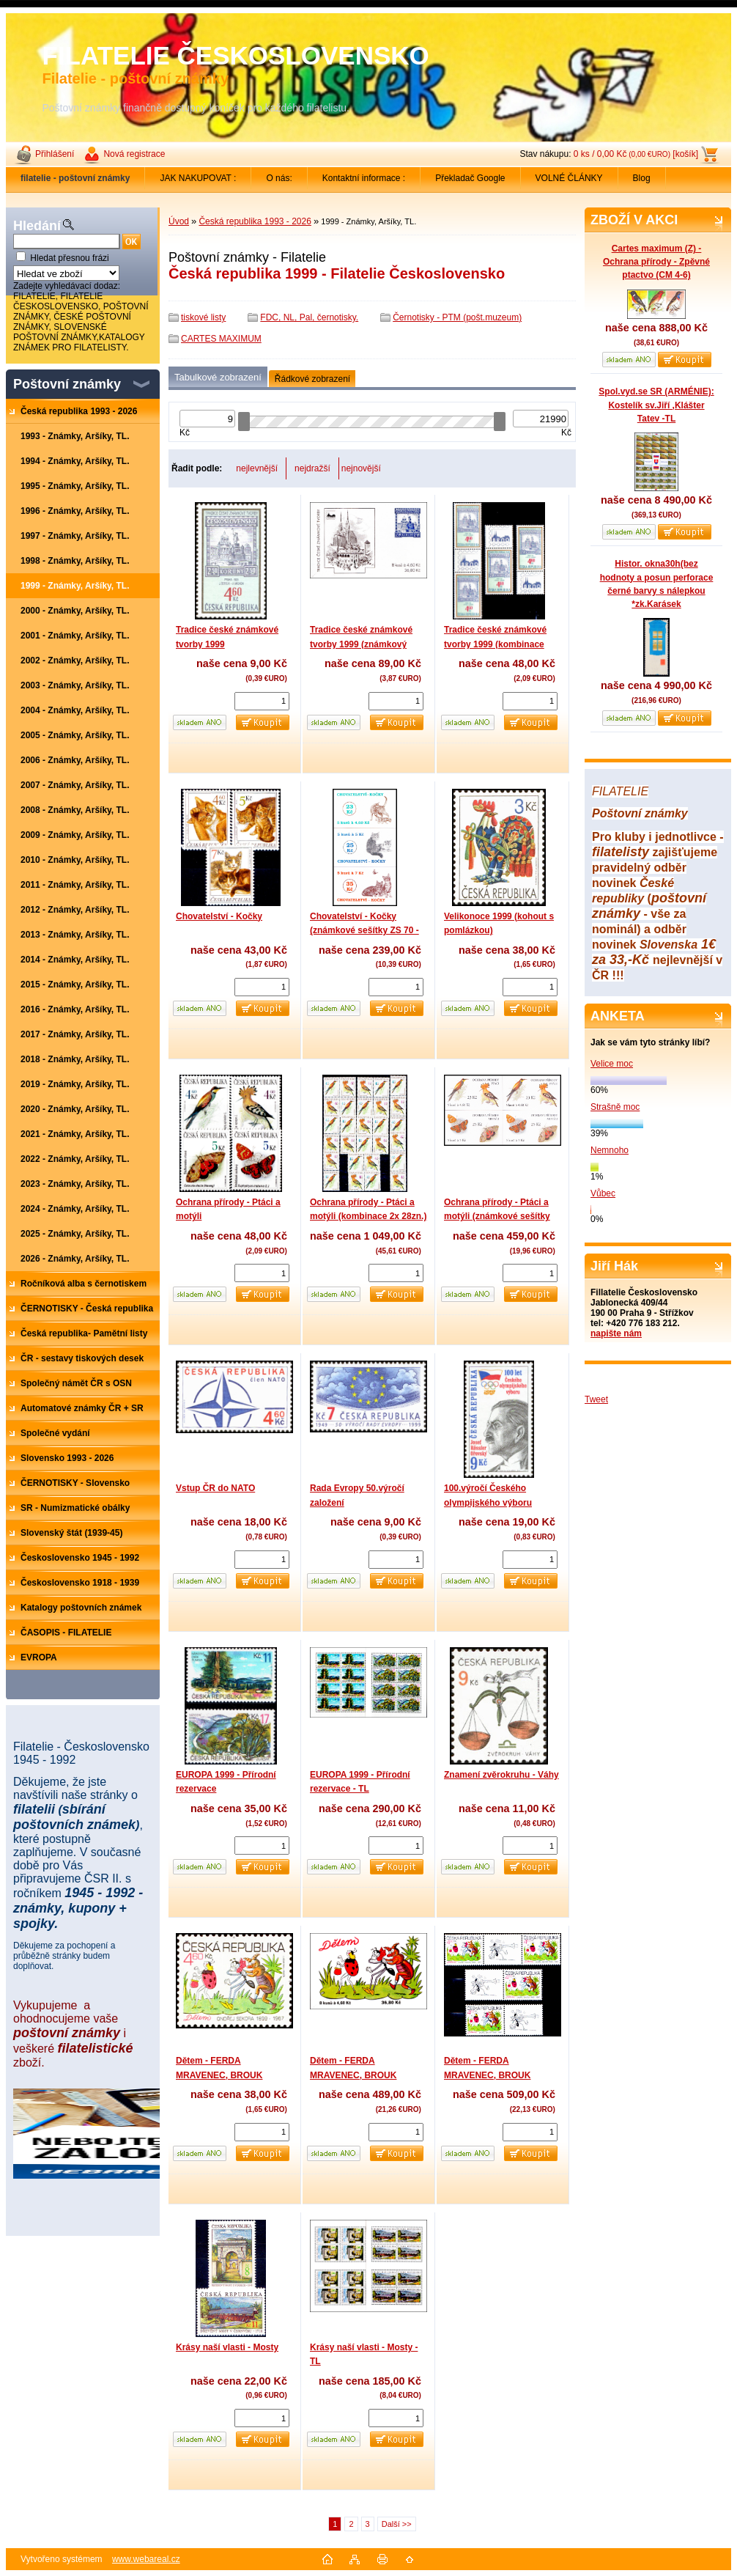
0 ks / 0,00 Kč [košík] (636, 154)
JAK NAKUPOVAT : (198, 178)
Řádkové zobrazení (312, 379)
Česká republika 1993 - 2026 (255, 221)
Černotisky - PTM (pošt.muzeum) (457, 317)
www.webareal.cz (146, 2559)
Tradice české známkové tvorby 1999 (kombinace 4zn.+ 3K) (495, 644)
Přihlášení (54, 154)
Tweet (596, 1399)
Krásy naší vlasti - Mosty (227, 2347)
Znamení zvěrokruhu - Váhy (501, 1775)
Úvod (178, 221)
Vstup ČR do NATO (215, 1488)
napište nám (616, 1333)
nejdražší (312, 468)
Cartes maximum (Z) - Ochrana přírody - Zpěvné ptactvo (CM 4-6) (656, 261)
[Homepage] (75, 178)
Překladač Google (470, 178)
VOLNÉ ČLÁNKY (569, 178)
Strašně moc (615, 1107)
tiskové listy (203, 317)
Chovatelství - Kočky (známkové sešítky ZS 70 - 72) (364, 930)
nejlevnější (257, 468)
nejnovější (361, 468)
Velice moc (611, 1063)
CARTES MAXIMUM (221, 339)
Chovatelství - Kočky (219, 916)
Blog (642, 178)
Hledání (37, 225)
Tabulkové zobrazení (218, 377)
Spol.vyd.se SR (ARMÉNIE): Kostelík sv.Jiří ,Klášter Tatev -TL (656, 404)
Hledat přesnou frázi (69, 258)
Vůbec (602, 1193)
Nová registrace (134, 154)
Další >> (397, 2524)
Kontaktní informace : (363, 178)
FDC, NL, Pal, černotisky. (309, 317)
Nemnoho (609, 1150)
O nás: (279, 178)
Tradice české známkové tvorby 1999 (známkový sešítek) (361, 644)
